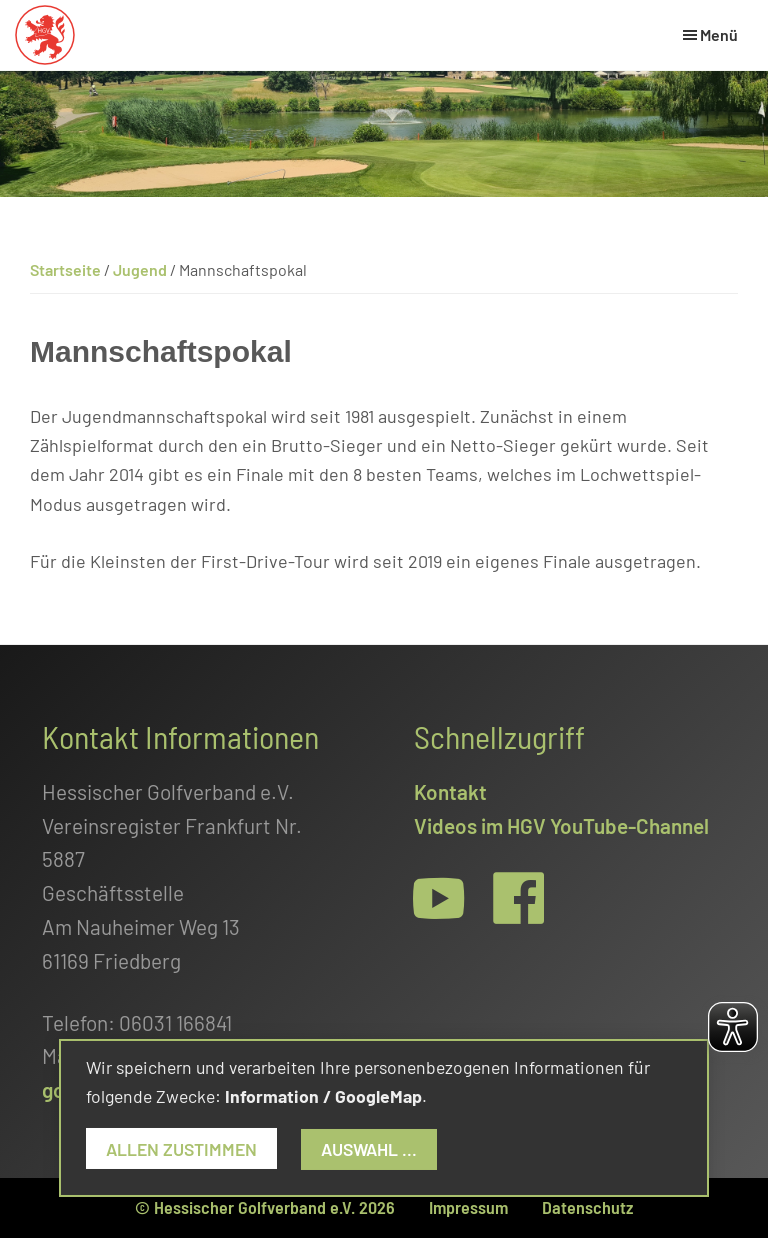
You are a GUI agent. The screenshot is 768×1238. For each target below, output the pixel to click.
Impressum (468, 1207)
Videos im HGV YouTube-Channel (561, 825)
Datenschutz (587, 1207)
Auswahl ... (369, 1149)
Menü (719, 34)
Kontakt (450, 791)
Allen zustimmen (181, 1149)
